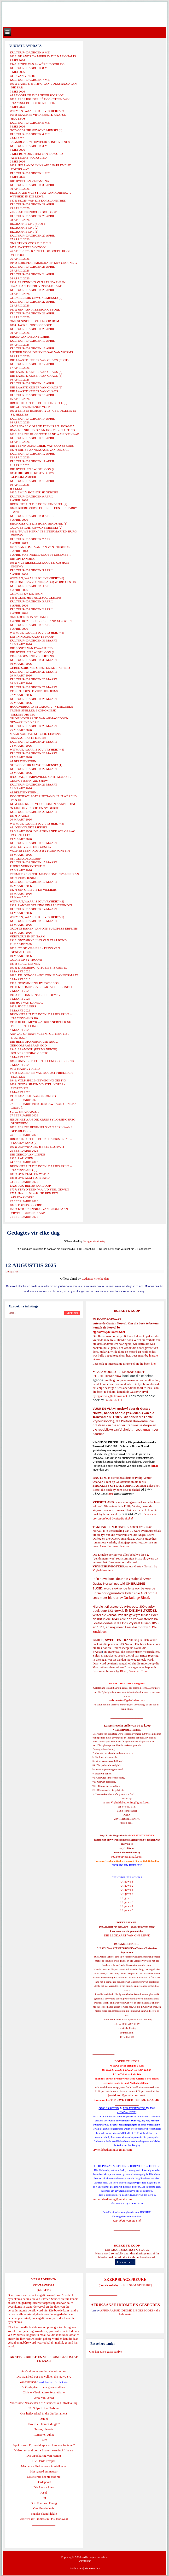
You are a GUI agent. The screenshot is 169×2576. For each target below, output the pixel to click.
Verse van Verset (43, 2397)
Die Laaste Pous (44, 2487)
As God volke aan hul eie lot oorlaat (43, 2371)
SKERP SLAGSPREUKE (135, 2285)
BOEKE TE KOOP (127, 2245)
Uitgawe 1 (126, 1881)
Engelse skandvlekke (44, 2513)
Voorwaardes (92, 2568)
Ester (44, 2440)
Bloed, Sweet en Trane (134, 1671)
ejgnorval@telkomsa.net (109, 1332)
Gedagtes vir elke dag (94, 1241)
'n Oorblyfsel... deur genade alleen (43, 2387)
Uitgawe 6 (126, 1902)
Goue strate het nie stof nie (43, 2476)
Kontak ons (76, 2568)
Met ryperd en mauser (43, 2471)
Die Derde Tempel (43, 2461)
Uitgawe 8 (126, 1910)
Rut (43, 2498)
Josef (44, 2492)
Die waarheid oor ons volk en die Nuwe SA (44, 2376)
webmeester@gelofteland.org (127, 1700)
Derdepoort (44, 2482)
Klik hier (13, 2327)
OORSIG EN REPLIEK (127, 1865)
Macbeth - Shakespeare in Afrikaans (43, 2466)
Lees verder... (125, 2262)
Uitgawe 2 (126, 1885)
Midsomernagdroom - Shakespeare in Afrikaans (44, 2450)
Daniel (44, 2418)
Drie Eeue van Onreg (43, 2503)
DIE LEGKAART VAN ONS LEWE (127, 1935)
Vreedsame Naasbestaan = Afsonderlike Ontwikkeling (43, 2403)
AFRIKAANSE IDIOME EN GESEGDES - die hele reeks (130, 2312)
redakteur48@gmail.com (126, 1856)
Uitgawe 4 (126, 1893)
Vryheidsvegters (103, 1570)
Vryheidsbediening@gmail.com (130, 1802)
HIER (146, 1429)
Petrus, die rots (43, 2429)
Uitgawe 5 (126, 1898)
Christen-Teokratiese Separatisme (44, 2392)
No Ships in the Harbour (44, 2408)
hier (153, 1363)
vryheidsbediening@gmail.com (112, 2149)
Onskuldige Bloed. (137, 1598)
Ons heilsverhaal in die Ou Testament (43, 2413)
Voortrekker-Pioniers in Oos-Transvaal (44, 2519)
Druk (8, 1271)
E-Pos (15, 1271)
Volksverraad (27, 2382)
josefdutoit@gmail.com (123, 2095)
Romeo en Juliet (44, 2434)
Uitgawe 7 (126, 1906)
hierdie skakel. (114, 1400)
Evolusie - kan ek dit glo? (44, 2424)
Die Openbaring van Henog (44, 2455)
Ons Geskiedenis (43, 2508)
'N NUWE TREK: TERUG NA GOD (134, 2100)
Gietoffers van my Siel (127, 2220)
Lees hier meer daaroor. (115, 1546)
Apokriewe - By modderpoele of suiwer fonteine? (44, 2445)
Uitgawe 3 (126, 1889)
